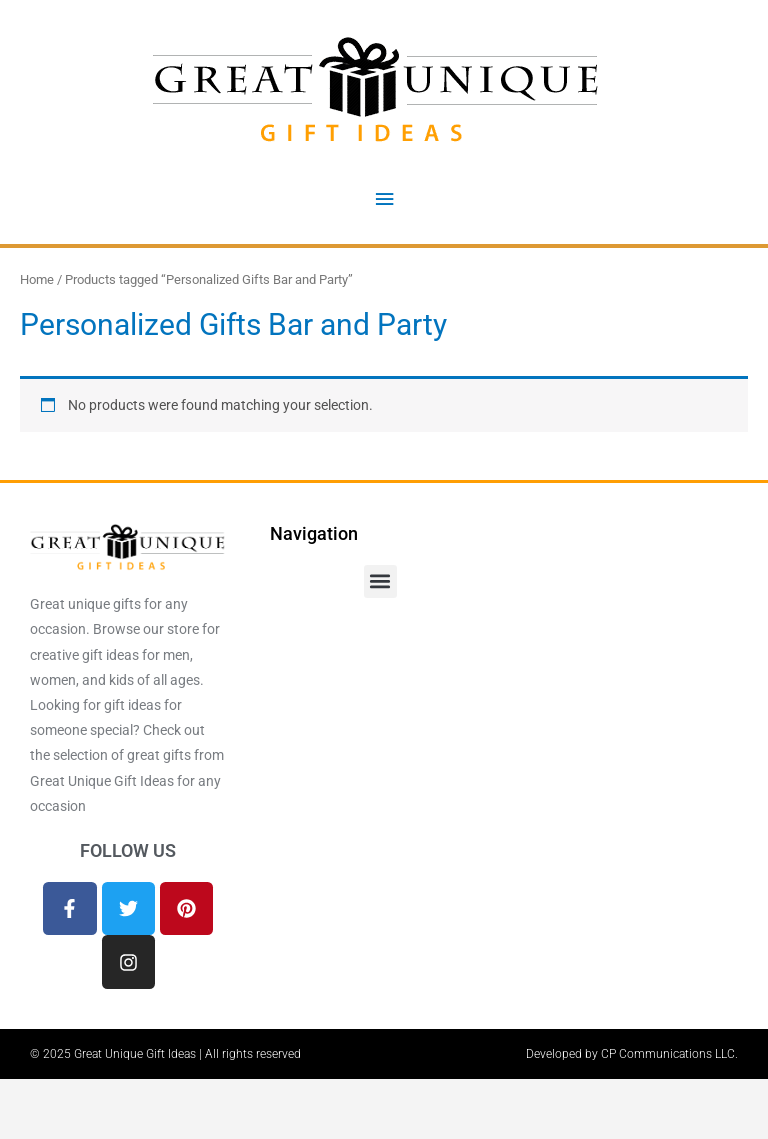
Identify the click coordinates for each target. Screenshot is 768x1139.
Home (37, 279)
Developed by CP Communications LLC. (632, 1054)
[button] (380, 581)
